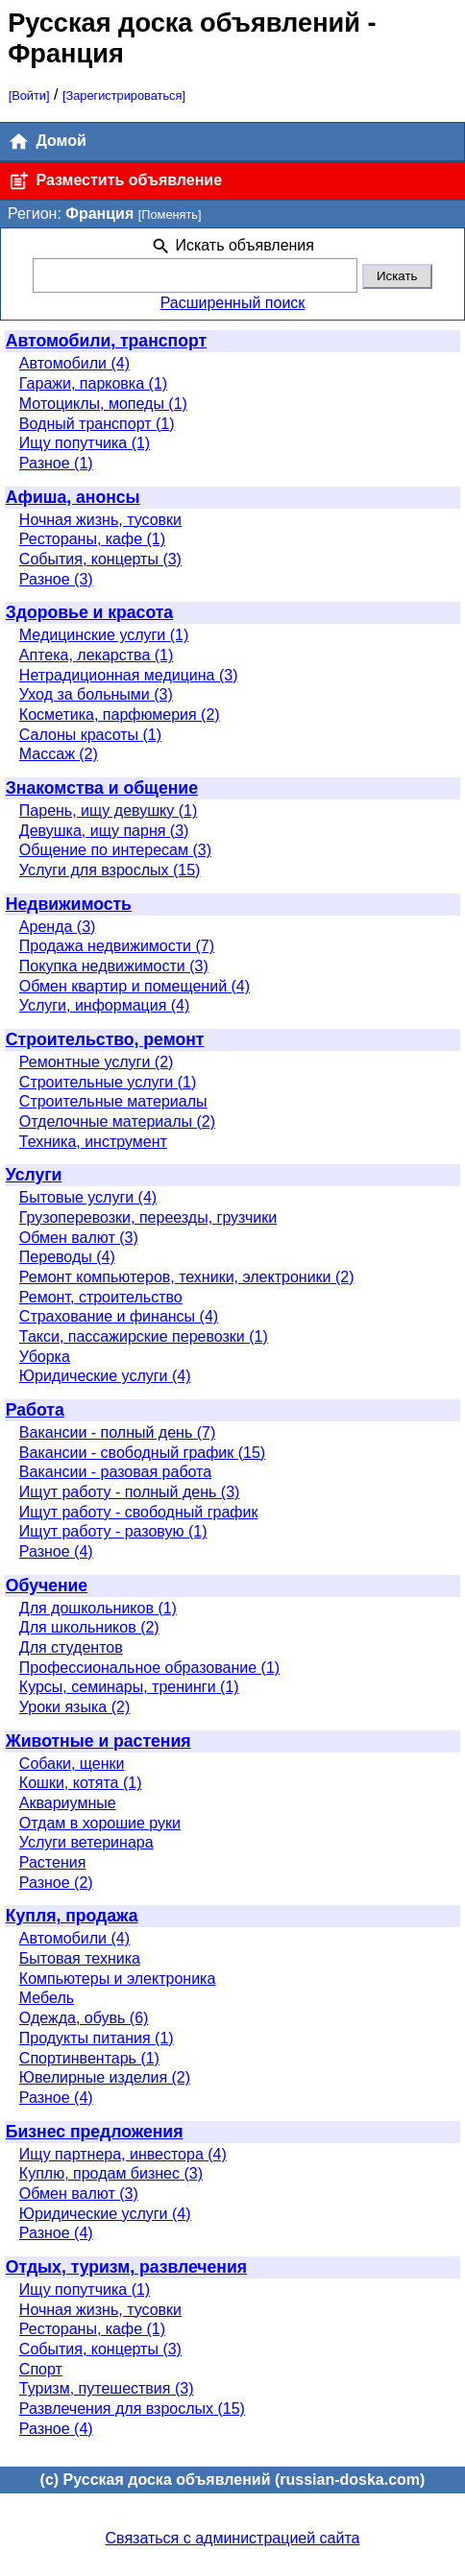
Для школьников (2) (89, 1627)
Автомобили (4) (74, 363)
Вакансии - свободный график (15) (142, 1452)
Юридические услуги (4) (105, 1376)
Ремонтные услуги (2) (96, 1062)
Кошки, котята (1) (80, 1783)
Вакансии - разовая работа (115, 1472)
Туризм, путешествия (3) (106, 2388)
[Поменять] (170, 214)
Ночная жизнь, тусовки (100, 520)
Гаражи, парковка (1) (93, 383)
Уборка (44, 1356)
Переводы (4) (67, 1257)
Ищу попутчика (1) (84, 443)
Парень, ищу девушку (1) (108, 810)
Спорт (40, 2369)
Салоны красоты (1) (90, 735)
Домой (47, 142)
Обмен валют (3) (78, 1237)
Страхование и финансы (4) (118, 1316)
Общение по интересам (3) (115, 850)
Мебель (46, 1998)
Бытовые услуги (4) (88, 1197)
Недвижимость (69, 904)
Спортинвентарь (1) (89, 2058)
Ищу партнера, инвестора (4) (123, 2154)
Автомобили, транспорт (106, 340)
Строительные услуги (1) (107, 1082)
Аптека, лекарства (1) (96, 655)
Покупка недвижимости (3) (113, 966)
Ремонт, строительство (101, 1297)
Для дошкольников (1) (98, 1608)
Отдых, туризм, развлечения (126, 2267)
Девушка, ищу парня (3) (104, 831)
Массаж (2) (58, 754)
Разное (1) (56, 463)
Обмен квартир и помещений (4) (134, 986)
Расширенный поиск (233, 303)
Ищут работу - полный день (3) (129, 1492)
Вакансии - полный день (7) (117, 1432)
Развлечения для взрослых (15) (132, 2408)
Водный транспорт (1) (97, 424)
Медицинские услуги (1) (103, 635)
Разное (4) (56, 1551)
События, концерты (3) (100, 559)
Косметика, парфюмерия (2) (119, 714)
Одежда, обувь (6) (84, 2018)
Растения (52, 1862)
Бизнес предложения (95, 2131)
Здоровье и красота (89, 612)
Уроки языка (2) (74, 1707)
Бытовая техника (79, 1958)
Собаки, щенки (72, 1763)
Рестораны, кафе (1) (92, 539)
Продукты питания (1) (96, 2038)
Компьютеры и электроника (117, 1978)
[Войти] (29, 95)
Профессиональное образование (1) (149, 1667)
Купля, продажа (72, 1915)
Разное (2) (56, 1882)
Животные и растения (98, 1741)
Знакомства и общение (102, 788)
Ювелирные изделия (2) (104, 2077)
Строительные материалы (113, 1101)
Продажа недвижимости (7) (116, 946)
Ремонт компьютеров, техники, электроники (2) (187, 1277)
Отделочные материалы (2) (117, 1121)
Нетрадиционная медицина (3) (128, 675)
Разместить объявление (115, 181)
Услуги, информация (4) (104, 1005)
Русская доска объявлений (184, 22)
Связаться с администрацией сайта (233, 2538)
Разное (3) (56, 579)
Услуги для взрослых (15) (110, 870)
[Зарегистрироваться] (123, 95)
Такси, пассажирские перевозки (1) (143, 1336)
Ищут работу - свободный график (138, 1512)
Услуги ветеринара (86, 1842)
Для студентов (71, 1647)
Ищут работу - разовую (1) (113, 1531)
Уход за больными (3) (96, 694)
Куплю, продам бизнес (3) (111, 2173)
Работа (35, 1409)
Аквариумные (67, 1803)
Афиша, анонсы (73, 497)
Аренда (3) (57, 926)
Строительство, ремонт (105, 1039)
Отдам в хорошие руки (100, 1823)
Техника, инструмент (93, 1141)
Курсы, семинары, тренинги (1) (129, 1687)
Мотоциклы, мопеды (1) (103, 403)
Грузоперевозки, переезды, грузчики (148, 1217)
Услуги (34, 1174)
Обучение (46, 1585)
